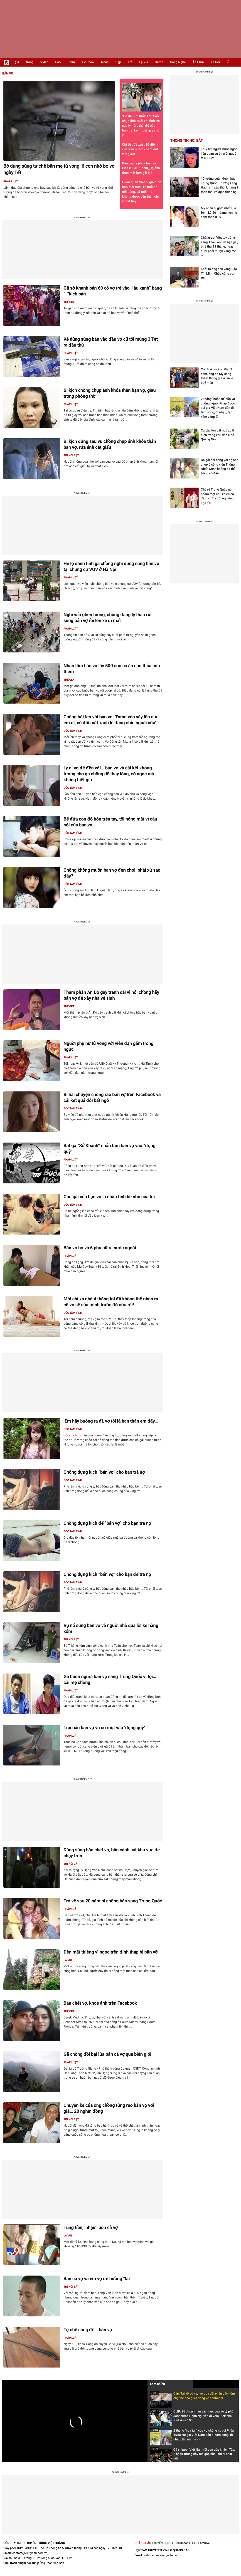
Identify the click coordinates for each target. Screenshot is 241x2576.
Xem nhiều (157, 2384)
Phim (71, 62)
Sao (58, 62)
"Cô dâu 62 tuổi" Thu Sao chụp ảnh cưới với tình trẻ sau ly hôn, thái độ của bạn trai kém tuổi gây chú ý (142, 110)
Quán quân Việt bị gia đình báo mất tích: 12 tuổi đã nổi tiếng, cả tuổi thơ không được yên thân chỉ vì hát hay (141, 191)
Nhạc (105, 62)
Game (159, 62)
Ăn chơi (198, 62)
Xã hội (215, 62)
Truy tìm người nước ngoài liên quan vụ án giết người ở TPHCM (219, 153)
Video (44, 62)
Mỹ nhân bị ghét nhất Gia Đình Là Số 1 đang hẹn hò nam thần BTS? (219, 212)
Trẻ (130, 62)
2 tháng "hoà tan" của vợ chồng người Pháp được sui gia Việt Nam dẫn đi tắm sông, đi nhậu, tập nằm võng (192, 2436)
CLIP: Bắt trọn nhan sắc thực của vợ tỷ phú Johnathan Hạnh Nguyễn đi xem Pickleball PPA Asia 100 (192, 2417)
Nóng (30, 62)
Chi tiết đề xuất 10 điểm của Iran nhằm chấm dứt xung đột (140, 149)
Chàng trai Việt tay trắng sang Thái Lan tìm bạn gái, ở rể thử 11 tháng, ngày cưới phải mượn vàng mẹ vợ (219, 246)
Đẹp (118, 62)
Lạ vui (143, 62)
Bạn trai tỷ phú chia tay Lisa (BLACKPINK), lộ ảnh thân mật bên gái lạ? (141, 168)
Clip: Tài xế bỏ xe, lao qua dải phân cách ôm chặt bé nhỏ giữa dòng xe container (192, 2397)
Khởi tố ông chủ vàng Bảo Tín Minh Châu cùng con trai (219, 273)
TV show (88, 62)
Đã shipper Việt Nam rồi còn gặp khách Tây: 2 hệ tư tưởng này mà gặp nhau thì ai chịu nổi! (192, 2455)
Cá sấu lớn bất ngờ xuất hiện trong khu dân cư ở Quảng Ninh (217, 435)
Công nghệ (178, 62)
